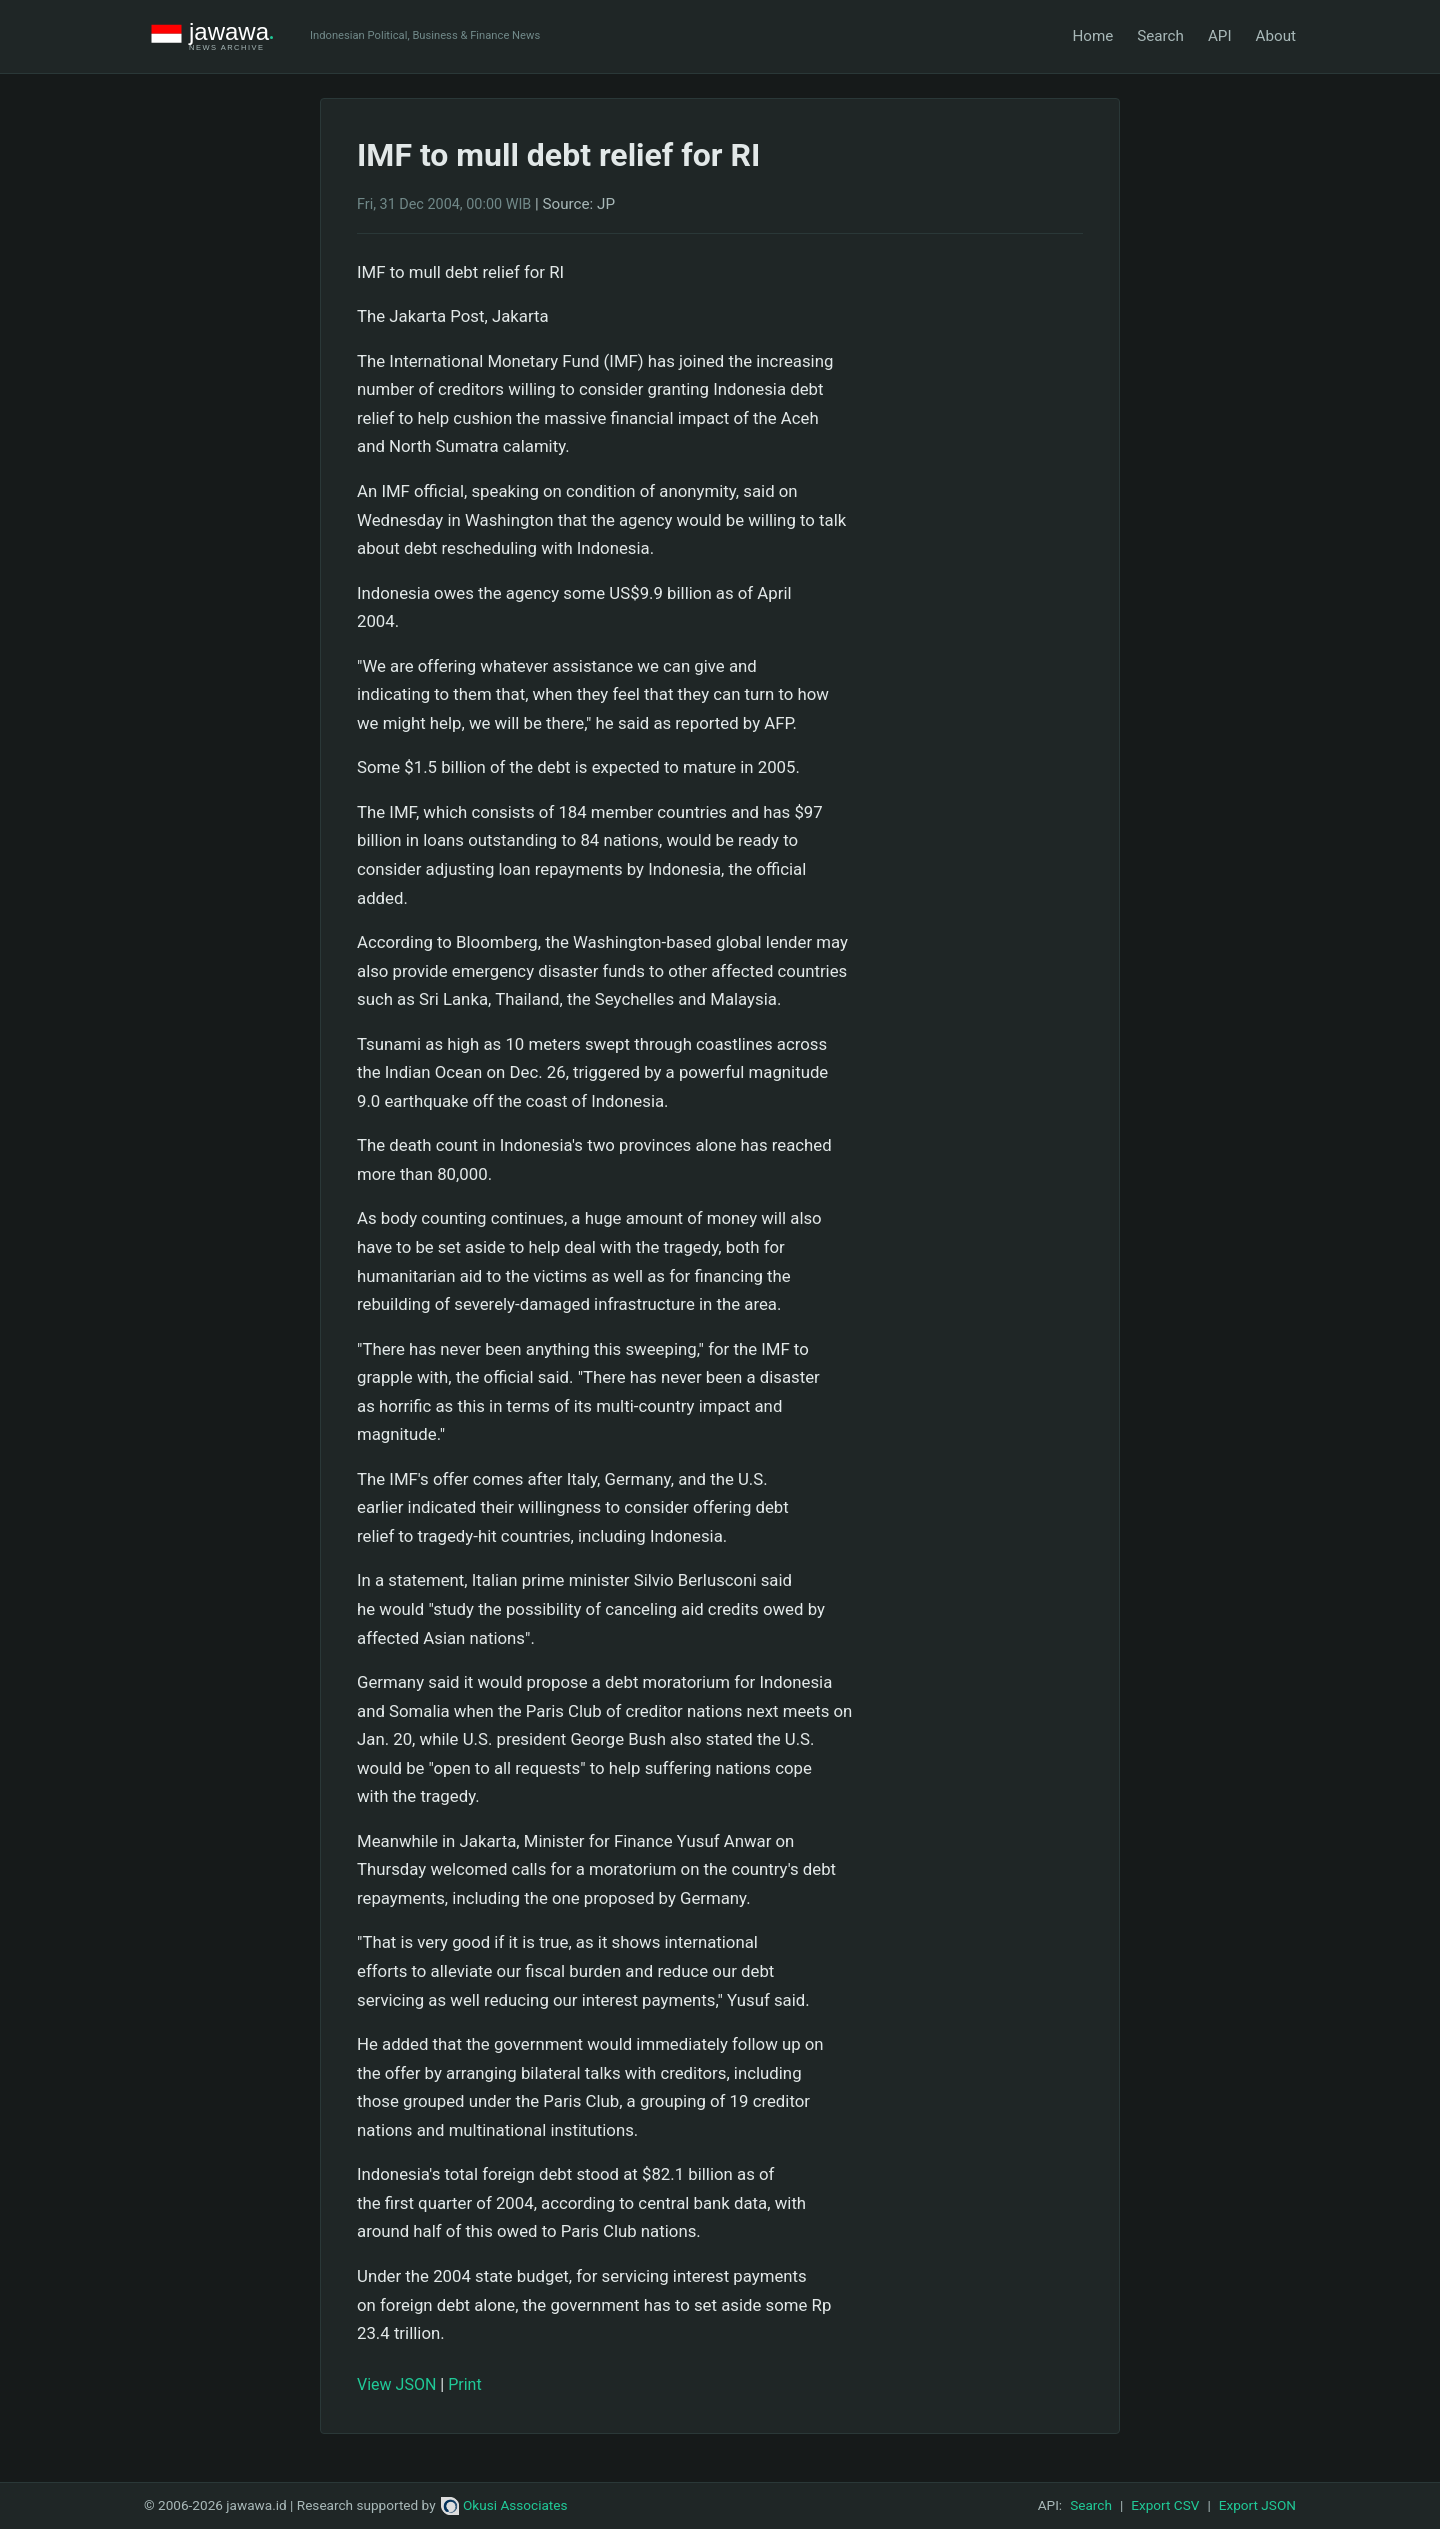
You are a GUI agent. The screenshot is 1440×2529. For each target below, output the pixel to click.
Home (1092, 36)
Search (1160, 36)
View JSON (396, 2384)
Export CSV (1165, 2505)
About (1276, 36)
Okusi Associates (504, 2505)
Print (464, 2384)
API (1220, 36)
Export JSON (1257, 2505)
